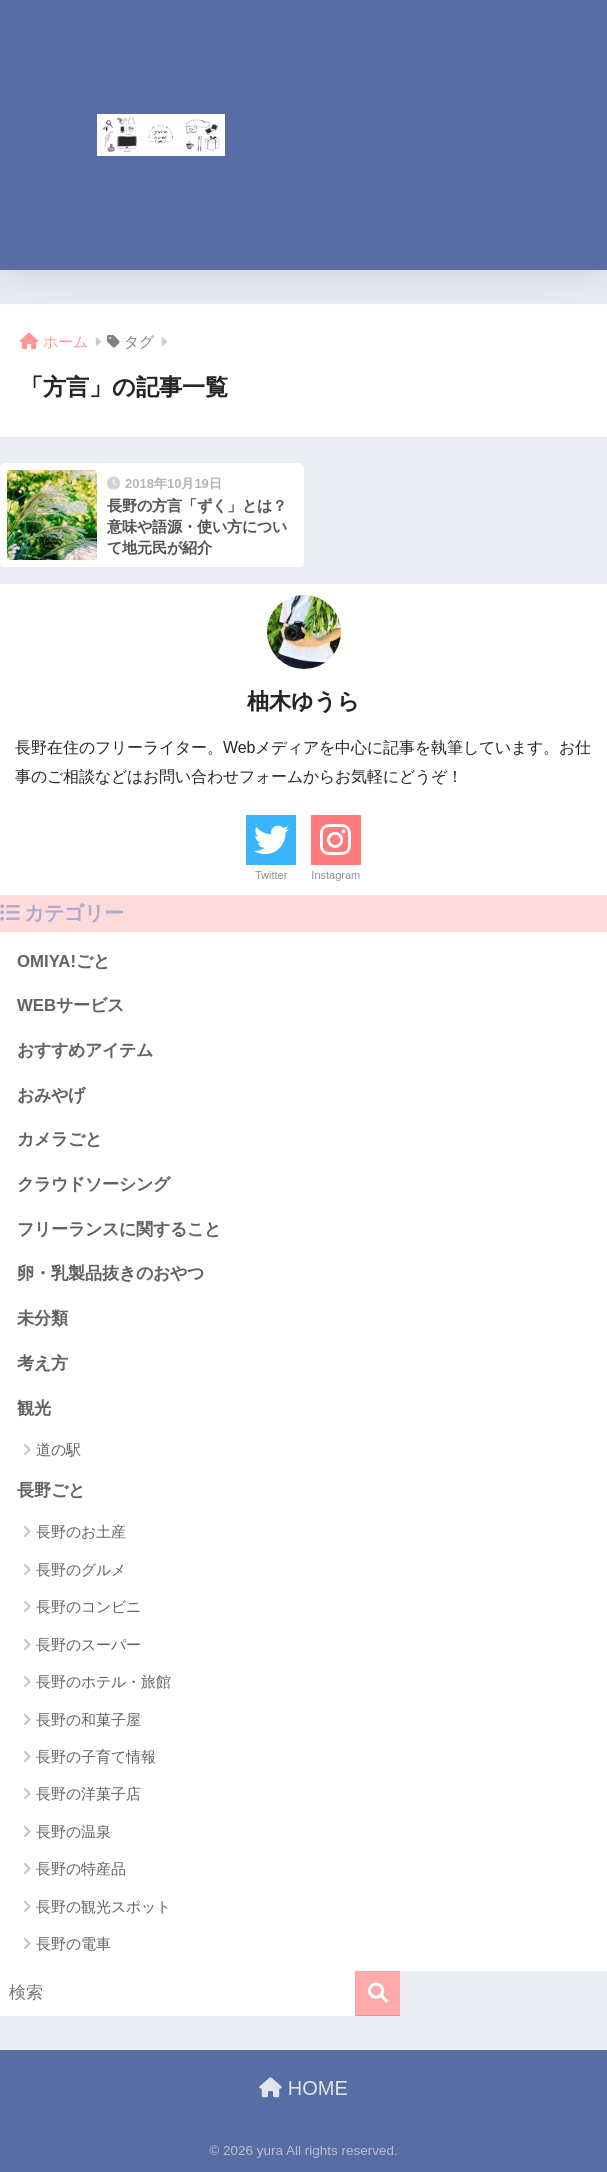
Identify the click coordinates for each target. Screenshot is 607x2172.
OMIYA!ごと (63, 961)
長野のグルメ (81, 1569)
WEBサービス (70, 1005)
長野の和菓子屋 (88, 1719)
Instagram (335, 875)
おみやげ (51, 1095)
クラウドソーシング (93, 1184)
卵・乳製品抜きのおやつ (110, 1273)
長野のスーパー (88, 1644)
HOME (303, 2088)
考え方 (42, 1363)
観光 (34, 1408)
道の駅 (58, 1449)
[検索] (377, 1993)
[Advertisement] (450, 135)
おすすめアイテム (85, 1050)
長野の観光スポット (103, 1906)
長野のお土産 (81, 1531)
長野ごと (51, 1490)
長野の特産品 (81, 1868)
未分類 (42, 1318)
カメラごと (59, 1139)
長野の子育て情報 (96, 1756)
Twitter (271, 875)
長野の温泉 (73, 1831)
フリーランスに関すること (119, 1229)
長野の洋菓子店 (88, 1793)
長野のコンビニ (88, 1606)
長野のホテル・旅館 (103, 1681)
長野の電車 (73, 1943)
